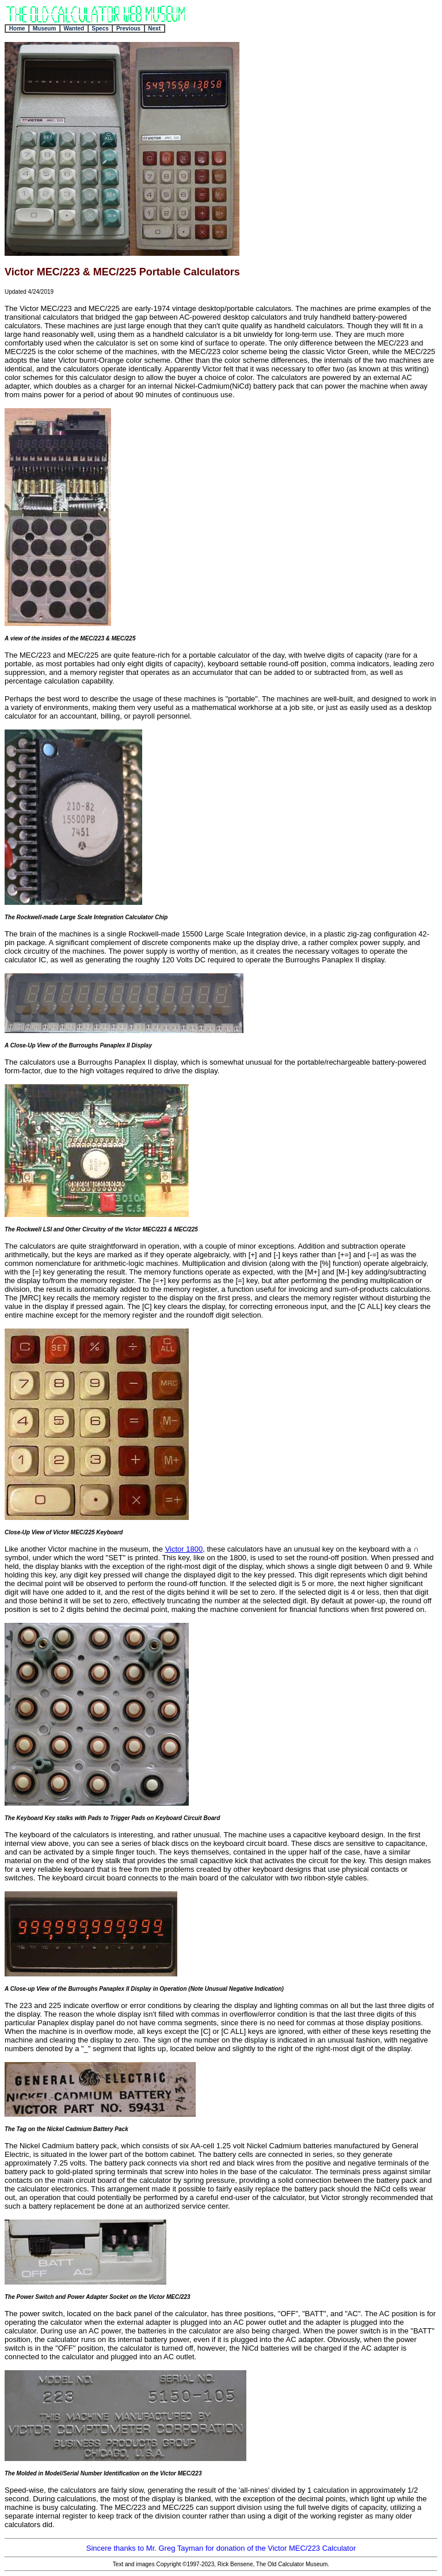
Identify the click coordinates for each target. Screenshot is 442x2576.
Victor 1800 (184, 1549)
